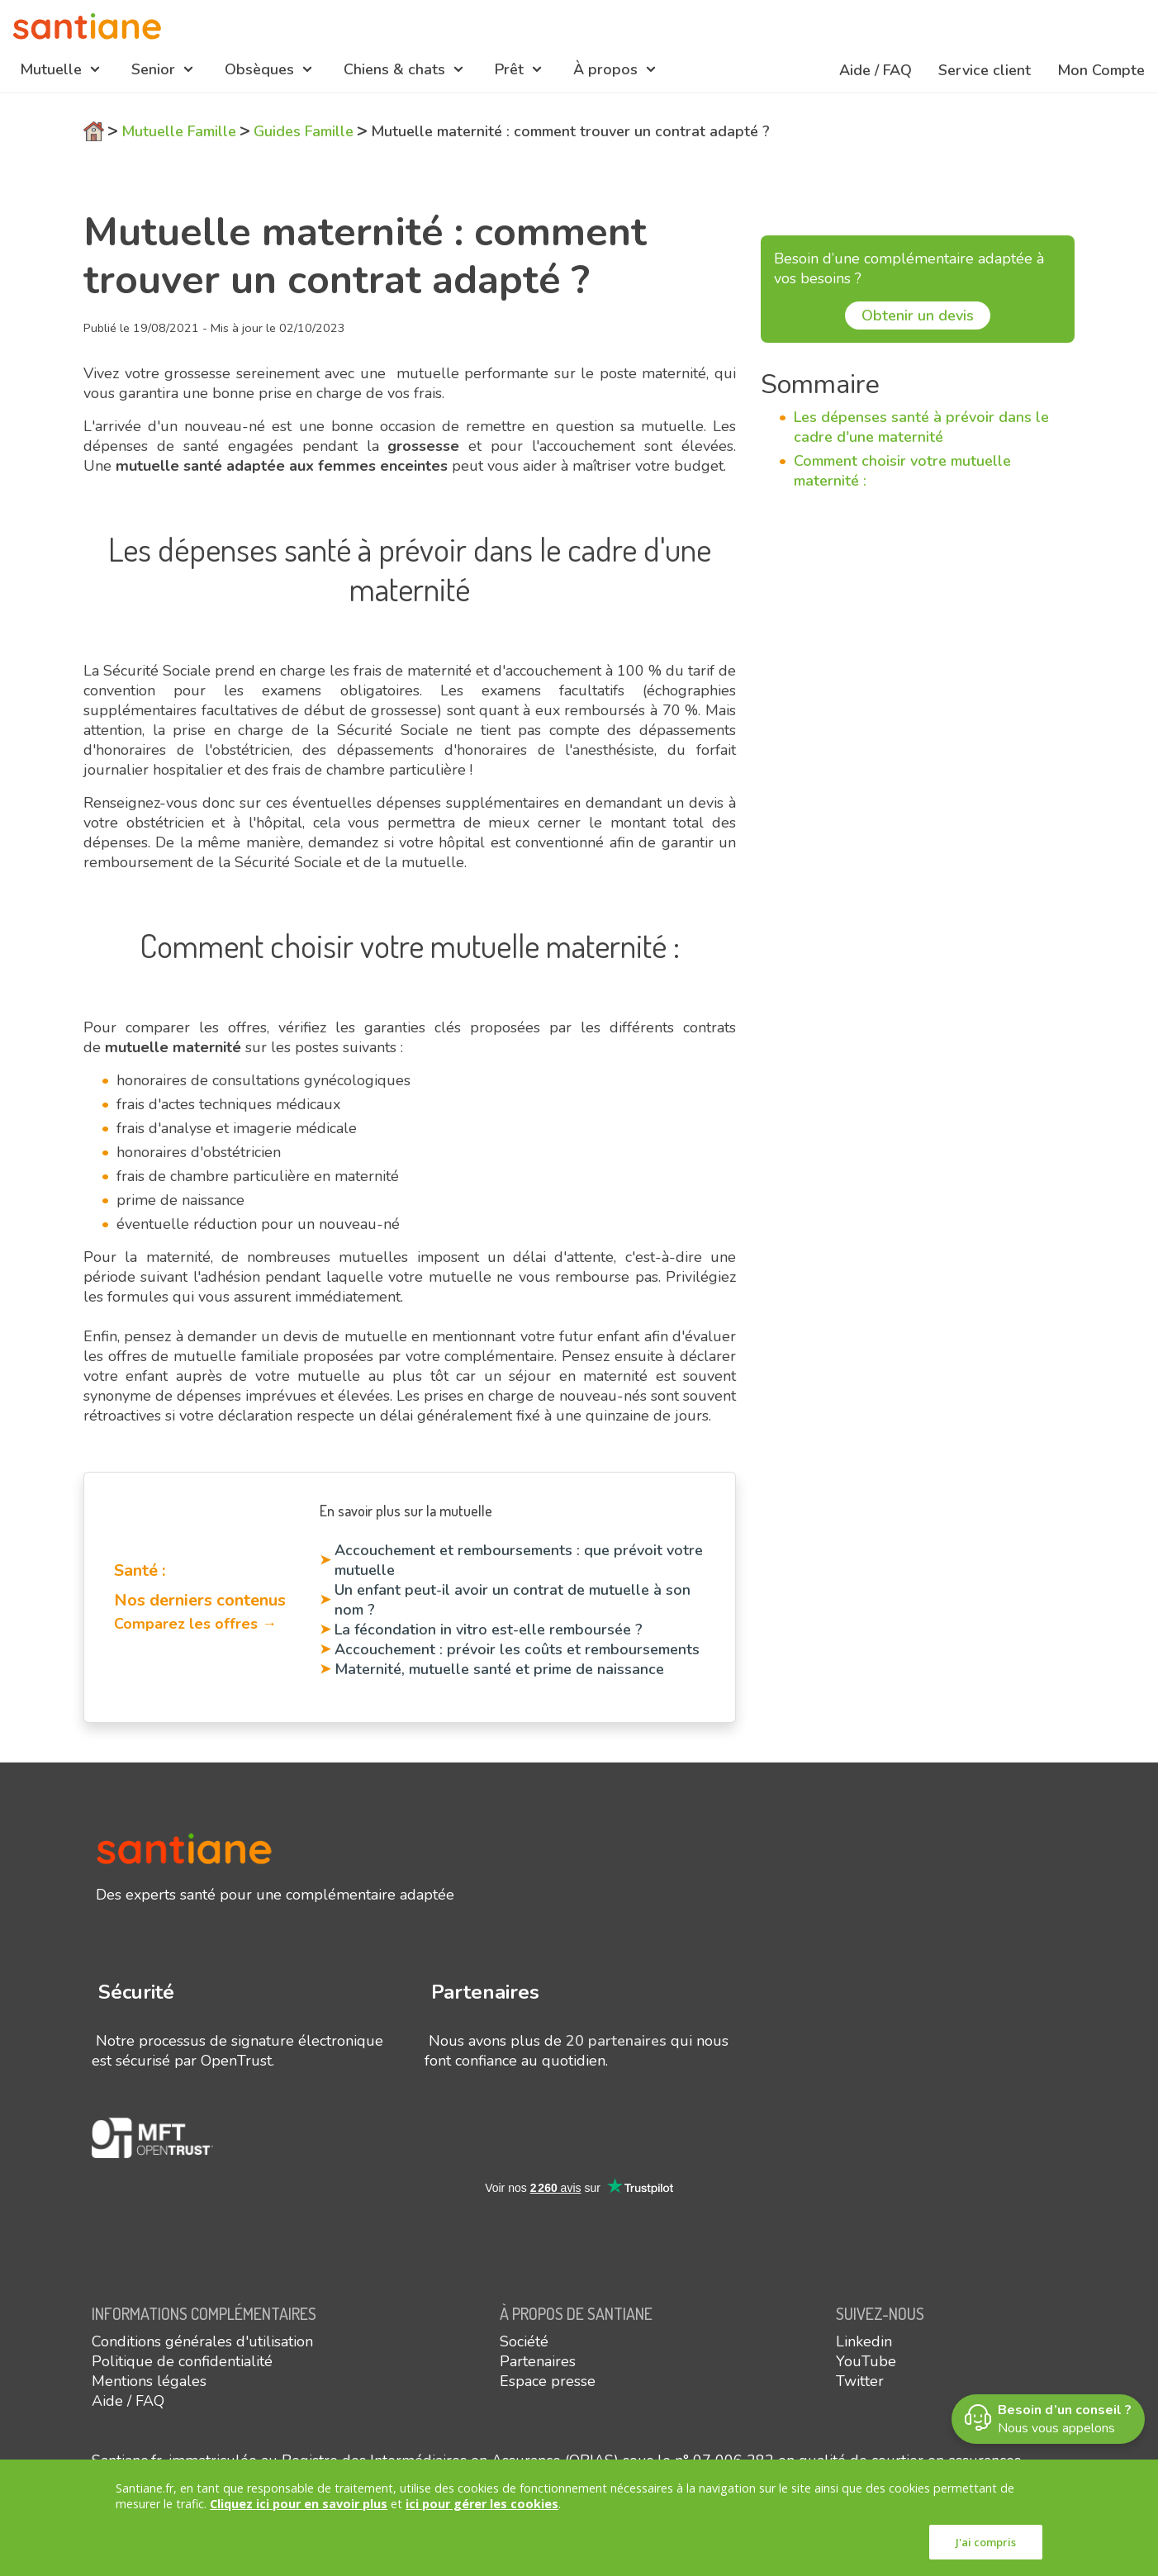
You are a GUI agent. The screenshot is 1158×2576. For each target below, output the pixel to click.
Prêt (509, 69)
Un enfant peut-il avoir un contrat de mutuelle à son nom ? (513, 1600)
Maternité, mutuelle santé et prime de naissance (499, 1669)
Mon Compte (1101, 70)
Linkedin (864, 2341)
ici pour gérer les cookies (482, 2504)
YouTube (866, 2361)
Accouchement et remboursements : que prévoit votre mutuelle (519, 1560)
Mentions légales (149, 2381)
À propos (605, 69)
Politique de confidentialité (182, 2361)
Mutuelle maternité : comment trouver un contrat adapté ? (570, 131)
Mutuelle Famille (178, 131)
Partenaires (538, 2361)
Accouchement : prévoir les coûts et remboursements (517, 1649)
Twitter (860, 2381)
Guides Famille (304, 131)
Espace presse (548, 2381)
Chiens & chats (394, 69)
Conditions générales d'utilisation (202, 2341)
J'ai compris (986, 2542)
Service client (984, 70)
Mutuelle (51, 69)
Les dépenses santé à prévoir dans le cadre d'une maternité (921, 427)
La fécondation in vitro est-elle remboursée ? (489, 1629)
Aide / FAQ (875, 70)
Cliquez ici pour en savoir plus (298, 2504)
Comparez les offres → (195, 1624)
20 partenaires (616, 2041)
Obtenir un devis (917, 315)
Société (524, 2341)
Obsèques (259, 69)
